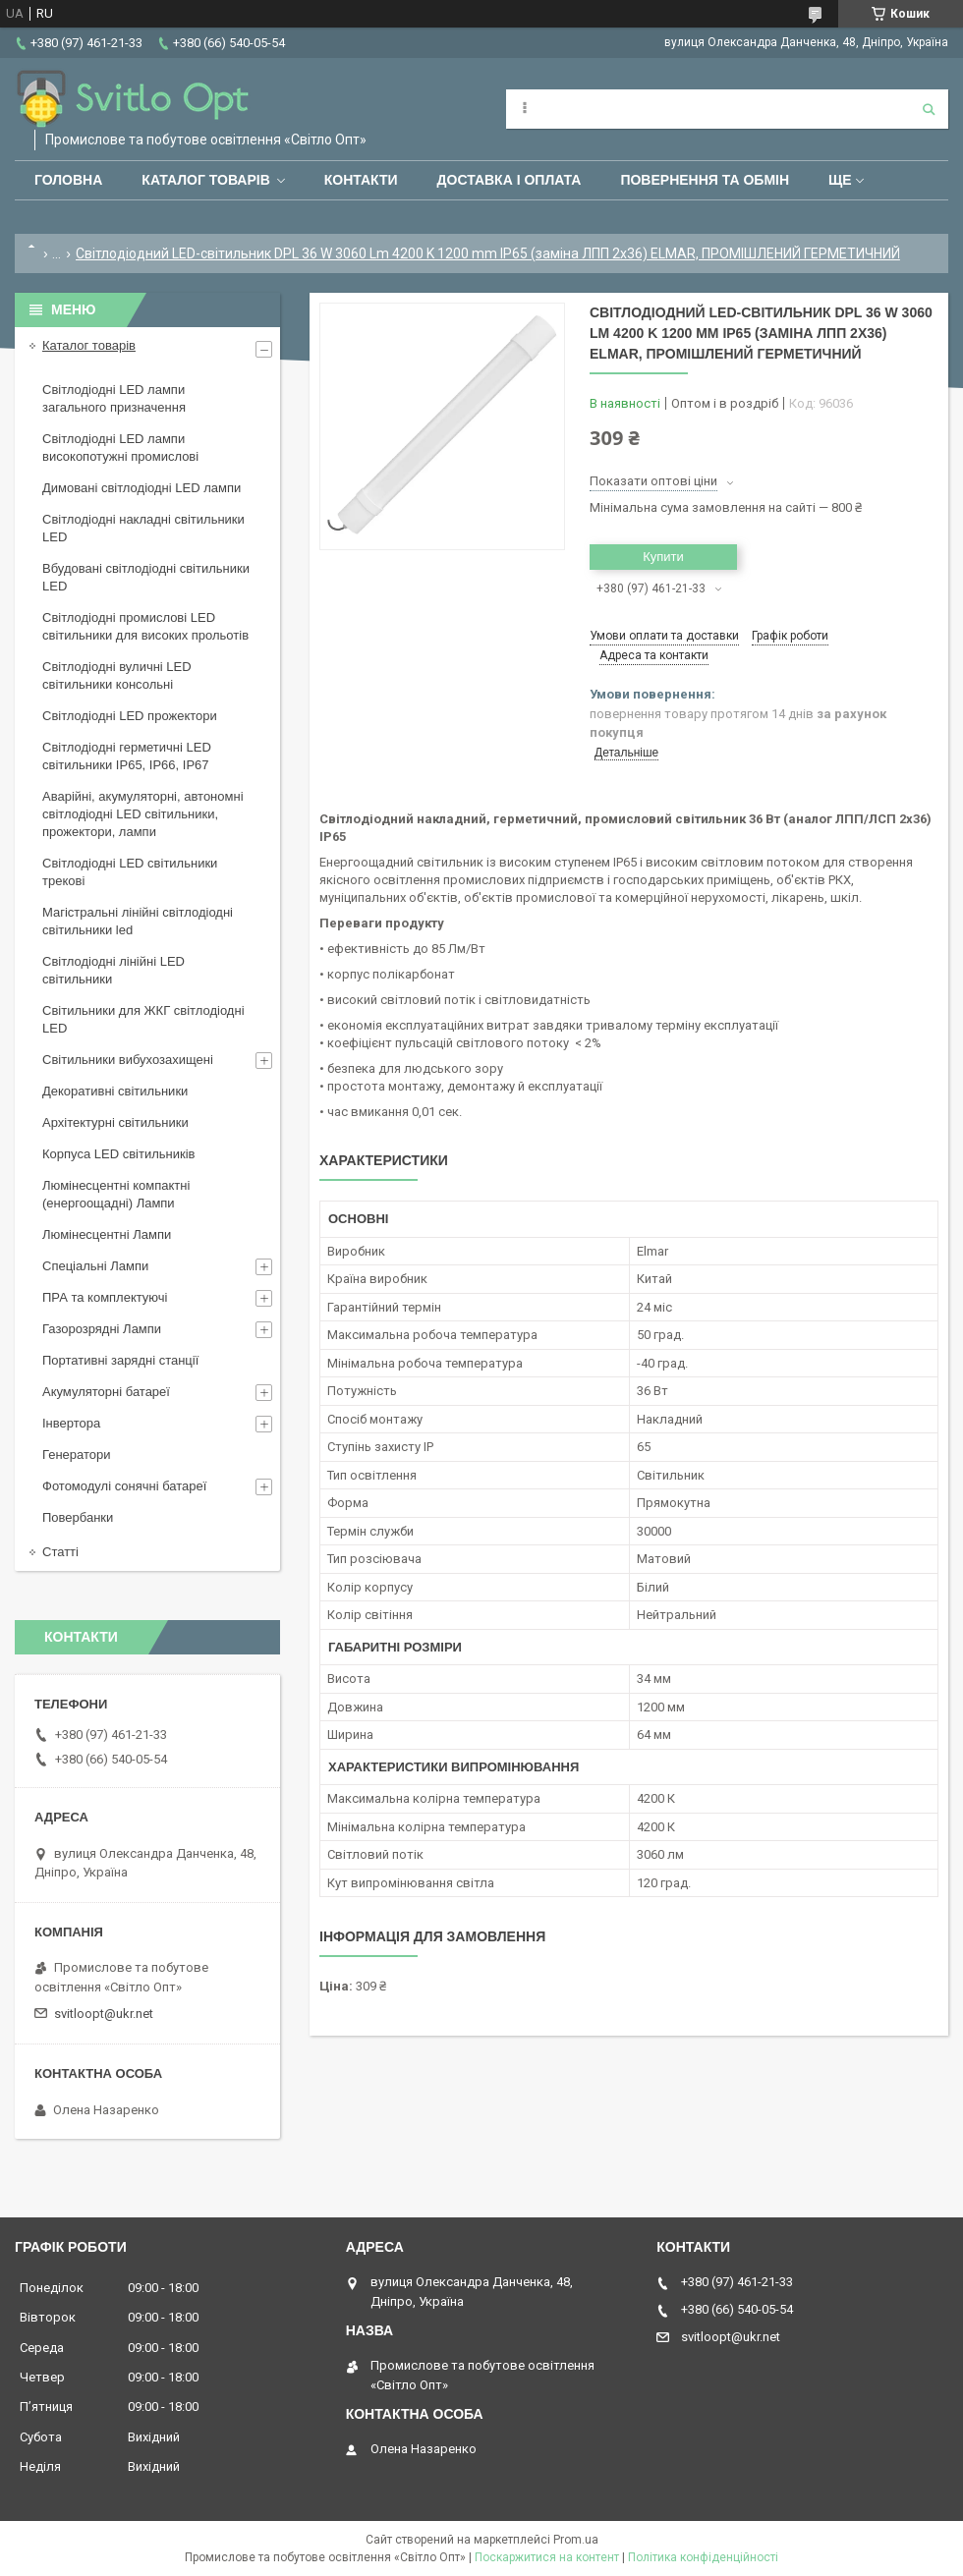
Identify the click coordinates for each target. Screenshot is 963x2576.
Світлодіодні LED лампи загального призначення (114, 398)
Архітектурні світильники (115, 1122)
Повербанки (77, 1517)
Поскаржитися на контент (547, 2557)
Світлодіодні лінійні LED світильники (113, 970)
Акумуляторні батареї (106, 1391)
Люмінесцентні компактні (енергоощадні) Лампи (116, 1194)
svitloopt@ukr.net (103, 2013)
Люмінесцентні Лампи (106, 1234)
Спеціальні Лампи (95, 1266)
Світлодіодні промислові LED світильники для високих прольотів (145, 626)
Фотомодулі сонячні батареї (124, 1486)
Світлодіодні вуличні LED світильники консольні (117, 675)
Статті (60, 1551)
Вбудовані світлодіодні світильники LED (146, 577)
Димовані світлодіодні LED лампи (141, 487)
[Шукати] (928, 109)
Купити (663, 556)
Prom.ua (575, 2540)
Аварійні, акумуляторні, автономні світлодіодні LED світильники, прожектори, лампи (143, 814)
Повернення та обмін (704, 180)
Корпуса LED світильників (118, 1154)
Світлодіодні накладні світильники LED (143, 528)
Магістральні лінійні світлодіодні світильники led (137, 921)
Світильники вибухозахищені (127, 1059)
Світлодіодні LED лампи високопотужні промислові (120, 447)
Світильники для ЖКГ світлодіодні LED (143, 1019)
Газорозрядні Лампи (101, 1328)
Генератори (76, 1454)
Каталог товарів (205, 180)
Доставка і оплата (509, 180)
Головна (68, 180)
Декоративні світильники (115, 1091)
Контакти (361, 180)
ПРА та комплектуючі (105, 1297)
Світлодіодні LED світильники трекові (129, 872)
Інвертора (71, 1423)
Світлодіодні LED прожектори (129, 715)
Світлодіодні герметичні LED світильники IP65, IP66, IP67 (126, 756)
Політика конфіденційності (703, 2557)
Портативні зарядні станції (120, 1360)
